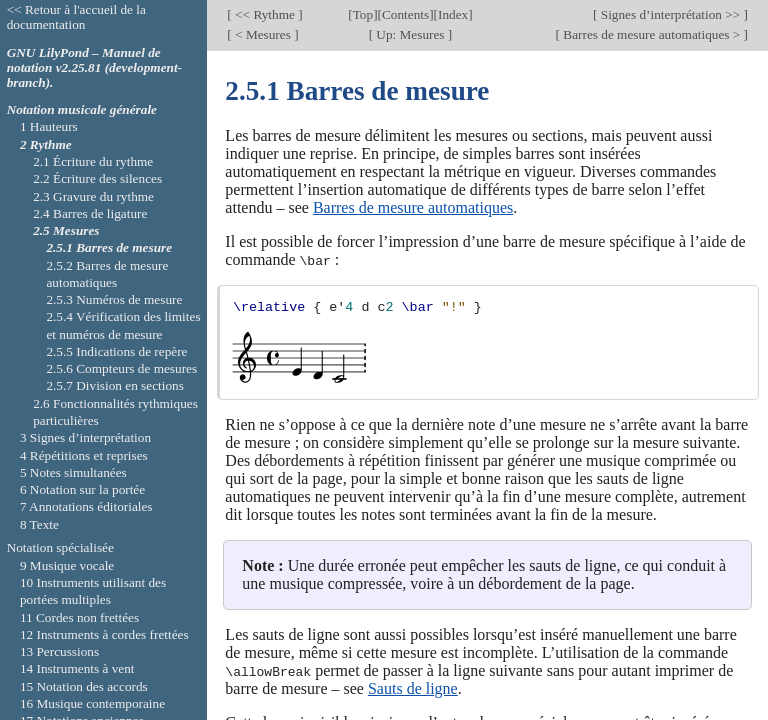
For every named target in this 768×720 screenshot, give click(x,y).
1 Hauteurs (49, 126)
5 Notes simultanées (73, 472)
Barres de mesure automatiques (413, 207)
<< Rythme (265, 14)
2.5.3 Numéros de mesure (114, 299)
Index (453, 14)
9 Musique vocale (67, 565)
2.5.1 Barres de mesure (109, 247)
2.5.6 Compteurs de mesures (121, 368)
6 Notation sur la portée (82, 489)
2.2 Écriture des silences (97, 178)
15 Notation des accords (84, 686)
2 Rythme (46, 144)
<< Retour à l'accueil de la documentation (76, 17)
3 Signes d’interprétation (85, 437)
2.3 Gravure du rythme (93, 196)
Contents (405, 14)
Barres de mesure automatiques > (652, 34)
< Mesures (263, 34)
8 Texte (39, 524)
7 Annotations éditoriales (86, 506)
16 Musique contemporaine (92, 703)
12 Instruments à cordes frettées (104, 634)
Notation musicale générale (82, 109)
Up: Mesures (410, 34)
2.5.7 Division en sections (114, 385)
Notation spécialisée (60, 547)
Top (363, 14)
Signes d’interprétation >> (670, 14)
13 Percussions (59, 651)
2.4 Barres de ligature (90, 213)
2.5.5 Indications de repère (116, 351)
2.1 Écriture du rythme (93, 161)
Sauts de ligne (413, 687)
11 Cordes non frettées (79, 617)
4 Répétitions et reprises (84, 455)
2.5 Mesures (66, 230)
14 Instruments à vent (77, 668)
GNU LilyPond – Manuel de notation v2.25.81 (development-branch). (94, 67)
